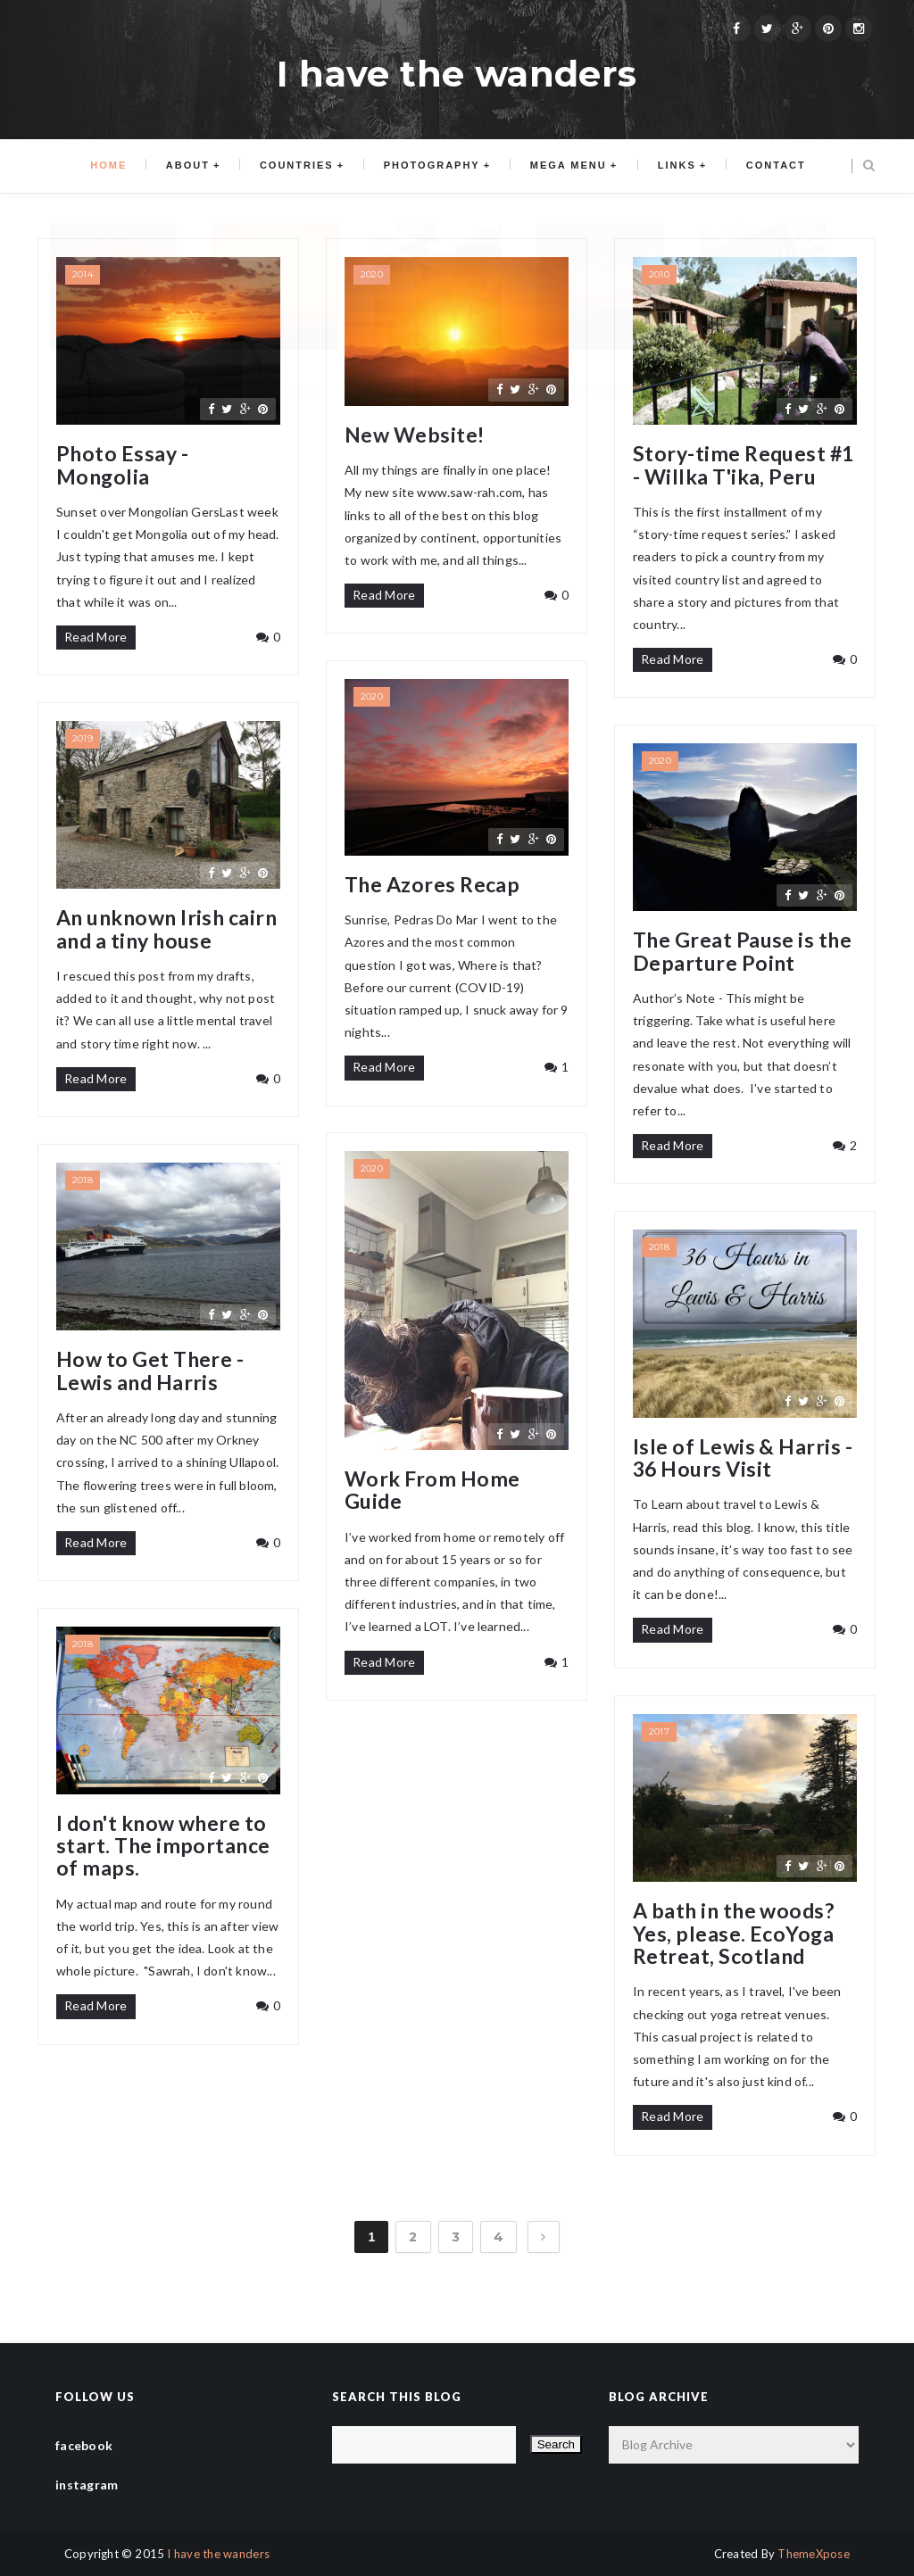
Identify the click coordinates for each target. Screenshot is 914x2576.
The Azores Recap (432, 885)
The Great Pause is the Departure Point (742, 951)
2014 (82, 274)
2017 (659, 1731)
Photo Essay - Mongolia (122, 465)
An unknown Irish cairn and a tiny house (166, 929)
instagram (87, 2484)
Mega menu (565, 166)
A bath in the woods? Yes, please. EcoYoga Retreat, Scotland (733, 1933)
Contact (767, 166)
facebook (83, 2445)
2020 (372, 274)
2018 (82, 1180)
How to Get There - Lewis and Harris (150, 1371)
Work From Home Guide (432, 1490)
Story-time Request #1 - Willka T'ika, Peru (743, 465)
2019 (82, 738)
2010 (659, 274)
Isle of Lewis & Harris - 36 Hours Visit (742, 1458)
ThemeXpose (813, 2554)
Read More (96, 636)
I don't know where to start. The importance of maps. (163, 1846)
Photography (432, 166)
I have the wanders (218, 2554)
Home (117, 166)
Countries (299, 166)
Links (671, 166)
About (194, 166)
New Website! (415, 435)
